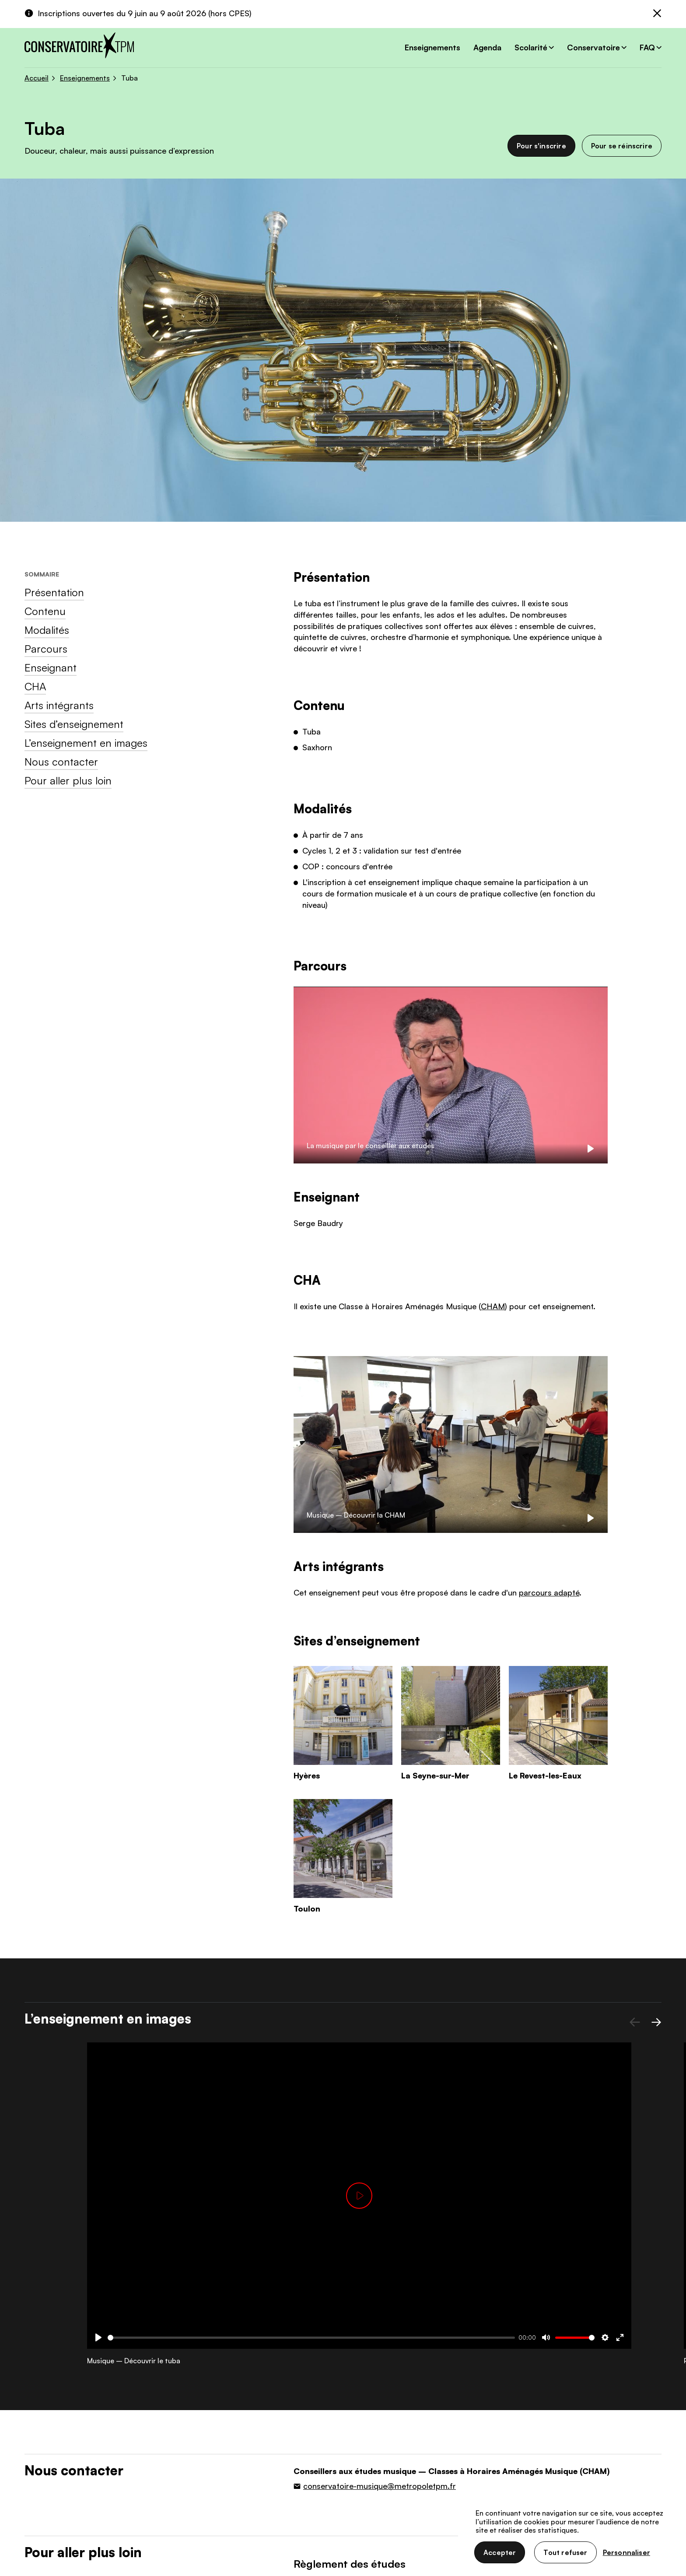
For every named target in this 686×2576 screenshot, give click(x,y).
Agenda (487, 47)
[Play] (590, 1148)
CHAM (493, 1306)
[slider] (311, 2338)
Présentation (54, 592)
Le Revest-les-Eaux (545, 1775)
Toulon (307, 1908)
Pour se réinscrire (621, 145)
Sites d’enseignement (73, 724)
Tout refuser (565, 2552)
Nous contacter (61, 761)
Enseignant (50, 667)
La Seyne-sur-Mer (435, 1775)
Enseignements (432, 47)
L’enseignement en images (85, 742)
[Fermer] (657, 14)
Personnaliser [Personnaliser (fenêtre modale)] (626, 2552)
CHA (35, 686)
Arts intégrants (59, 705)
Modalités (46, 629)
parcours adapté (549, 1592)
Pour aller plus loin (68, 780)
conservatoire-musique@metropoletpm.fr (379, 2486)
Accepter (499, 2552)
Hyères (307, 1775)
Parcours (45, 648)
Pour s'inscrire (541, 145)
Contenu (45, 611)
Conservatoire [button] (593, 47)
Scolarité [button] (530, 47)
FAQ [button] (647, 47)
